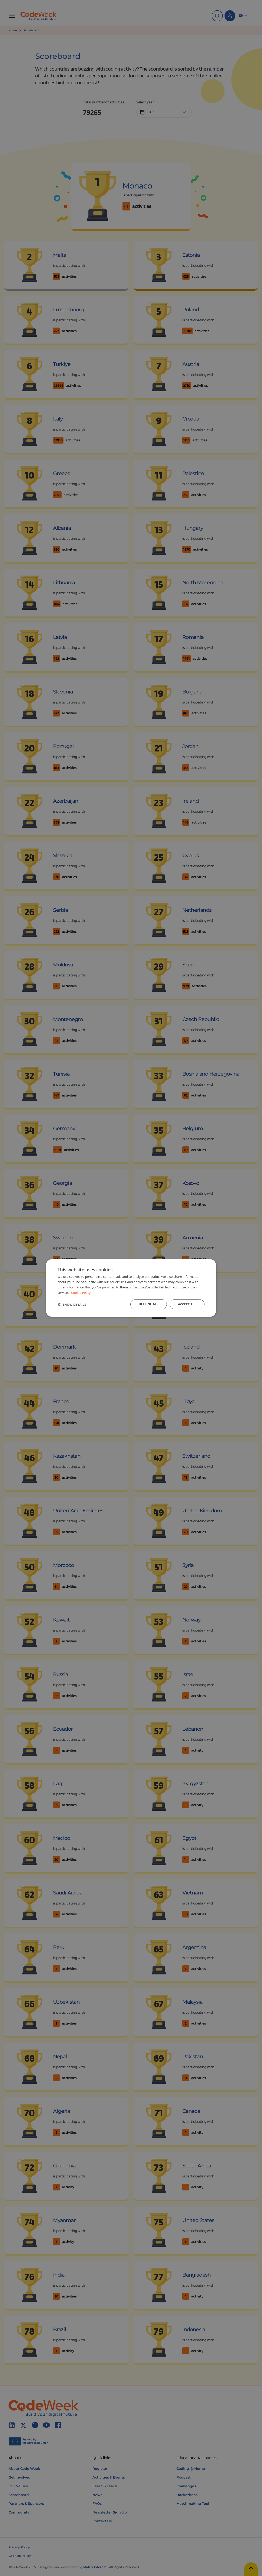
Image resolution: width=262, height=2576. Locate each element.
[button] (72, 1304)
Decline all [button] (148, 1304)
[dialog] (131, 1288)
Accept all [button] (187, 1304)
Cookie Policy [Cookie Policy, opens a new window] (81, 1292)
